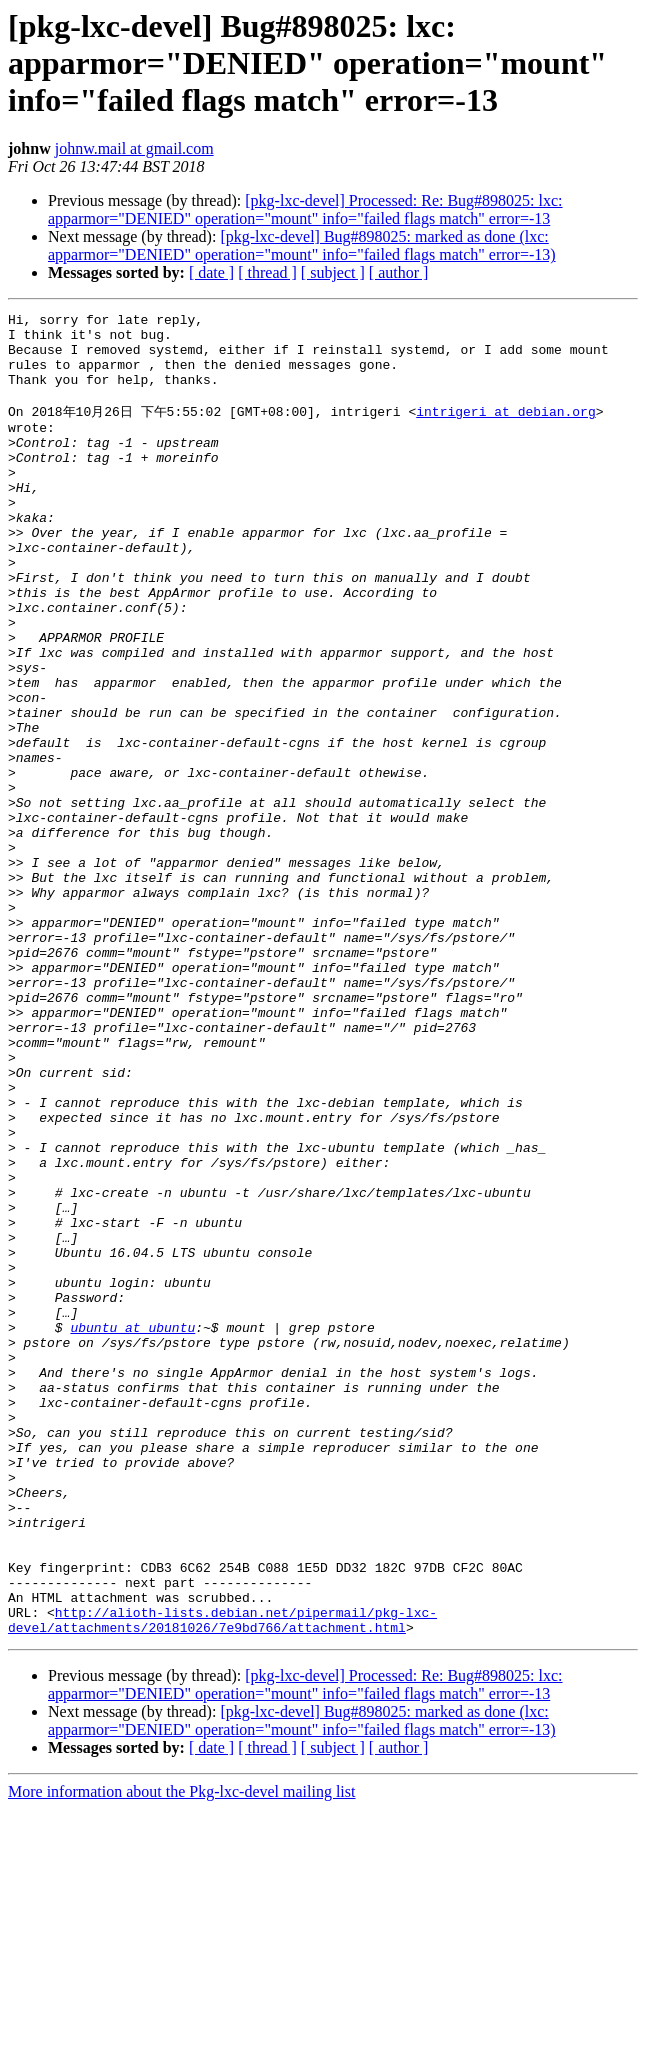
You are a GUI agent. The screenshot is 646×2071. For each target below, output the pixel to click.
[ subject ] (333, 272)
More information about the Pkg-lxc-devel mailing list (181, 2053)
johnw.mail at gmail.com (134, 148)
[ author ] (399, 272)
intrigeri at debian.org (505, 430)
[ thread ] (267, 272)
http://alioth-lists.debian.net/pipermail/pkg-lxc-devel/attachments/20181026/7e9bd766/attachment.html (222, 1880)
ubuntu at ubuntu (132, 1529)
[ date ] (211, 272)
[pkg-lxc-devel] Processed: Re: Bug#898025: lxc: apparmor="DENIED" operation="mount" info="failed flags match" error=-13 (305, 209)
